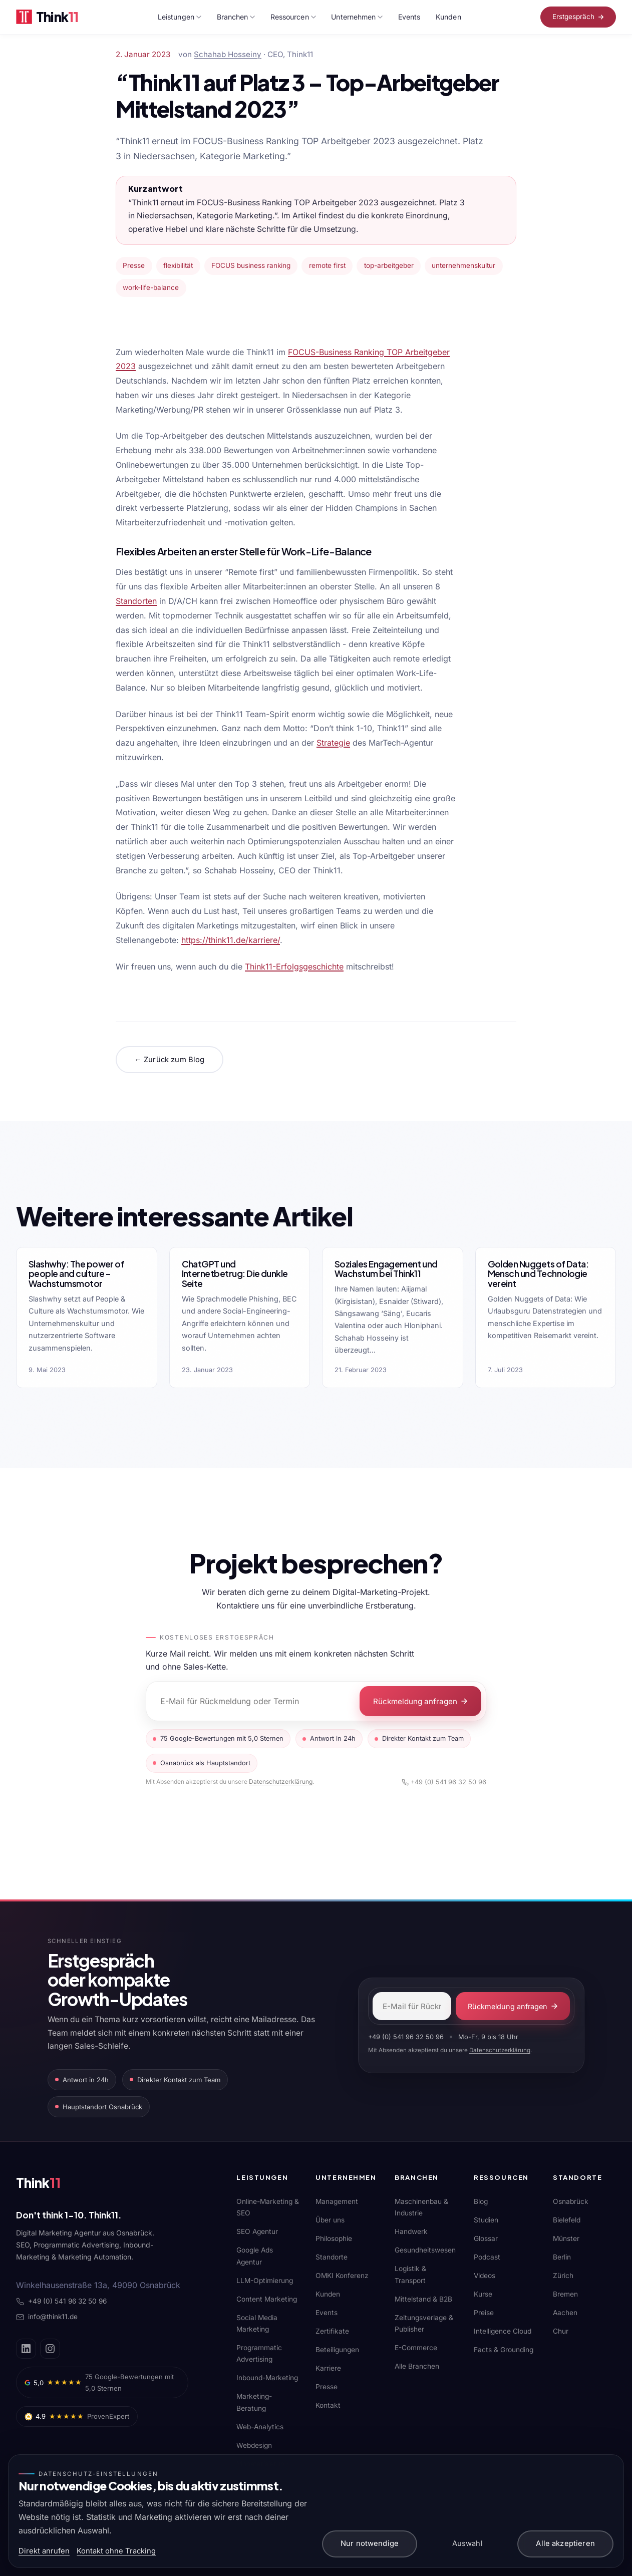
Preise (484, 2313)
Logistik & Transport (410, 2274)
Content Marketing (266, 2299)
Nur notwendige (370, 2543)
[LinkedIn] (26, 2349)
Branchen (236, 17)
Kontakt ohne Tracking (116, 2550)
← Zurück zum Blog (169, 1059)
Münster (566, 2238)
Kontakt (328, 2405)
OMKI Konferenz (342, 2276)
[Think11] (51, 2185)
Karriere (328, 2368)
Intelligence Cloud (502, 2331)
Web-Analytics (259, 2427)
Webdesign (254, 2445)
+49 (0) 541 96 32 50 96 (444, 1782)
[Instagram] (50, 2349)
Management (336, 2201)
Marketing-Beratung (254, 2402)
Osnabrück (570, 2201)
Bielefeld (566, 2220)
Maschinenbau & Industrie (421, 2207)
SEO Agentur (257, 2231)
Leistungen (179, 17)
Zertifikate (332, 2331)
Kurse (483, 2294)
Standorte (331, 2257)
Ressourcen (293, 17)
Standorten (136, 601)
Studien (486, 2220)
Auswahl (467, 2543)
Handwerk (411, 2231)
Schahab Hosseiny (227, 54)
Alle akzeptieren (565, 2543)
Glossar (486, 2238)
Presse (326, 2387)
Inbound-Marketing (267, 2378)
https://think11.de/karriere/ (230, 940)
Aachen (565, 2313)
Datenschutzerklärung (280, 1781)
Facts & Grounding (503, 2350)
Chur (560, 2331)
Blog (481, 2201)
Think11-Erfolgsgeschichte (294, 966)
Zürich (563, 2276)
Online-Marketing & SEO (267, 2207)
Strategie (333, 743)
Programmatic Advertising (259, 2353)
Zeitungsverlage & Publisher (424, 2323)
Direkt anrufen (44, 2550)
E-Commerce (416, 2348)
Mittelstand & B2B (423, 2299)
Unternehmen (357, 17)
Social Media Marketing (256, 2323)
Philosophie (333, 2238)
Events (409, 17)
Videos (484, 2276)
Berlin (562, 2257)
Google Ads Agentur (254, 2256)
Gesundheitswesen (425, 2250)
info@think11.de (47, 2317)
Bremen (565, 2294)
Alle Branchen (417, 2366)
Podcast (487, 2257)
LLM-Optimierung (264, 2281)
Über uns (330, 2220)
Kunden (448, 17)
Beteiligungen (337, 2350)
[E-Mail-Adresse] (412, 2006)
